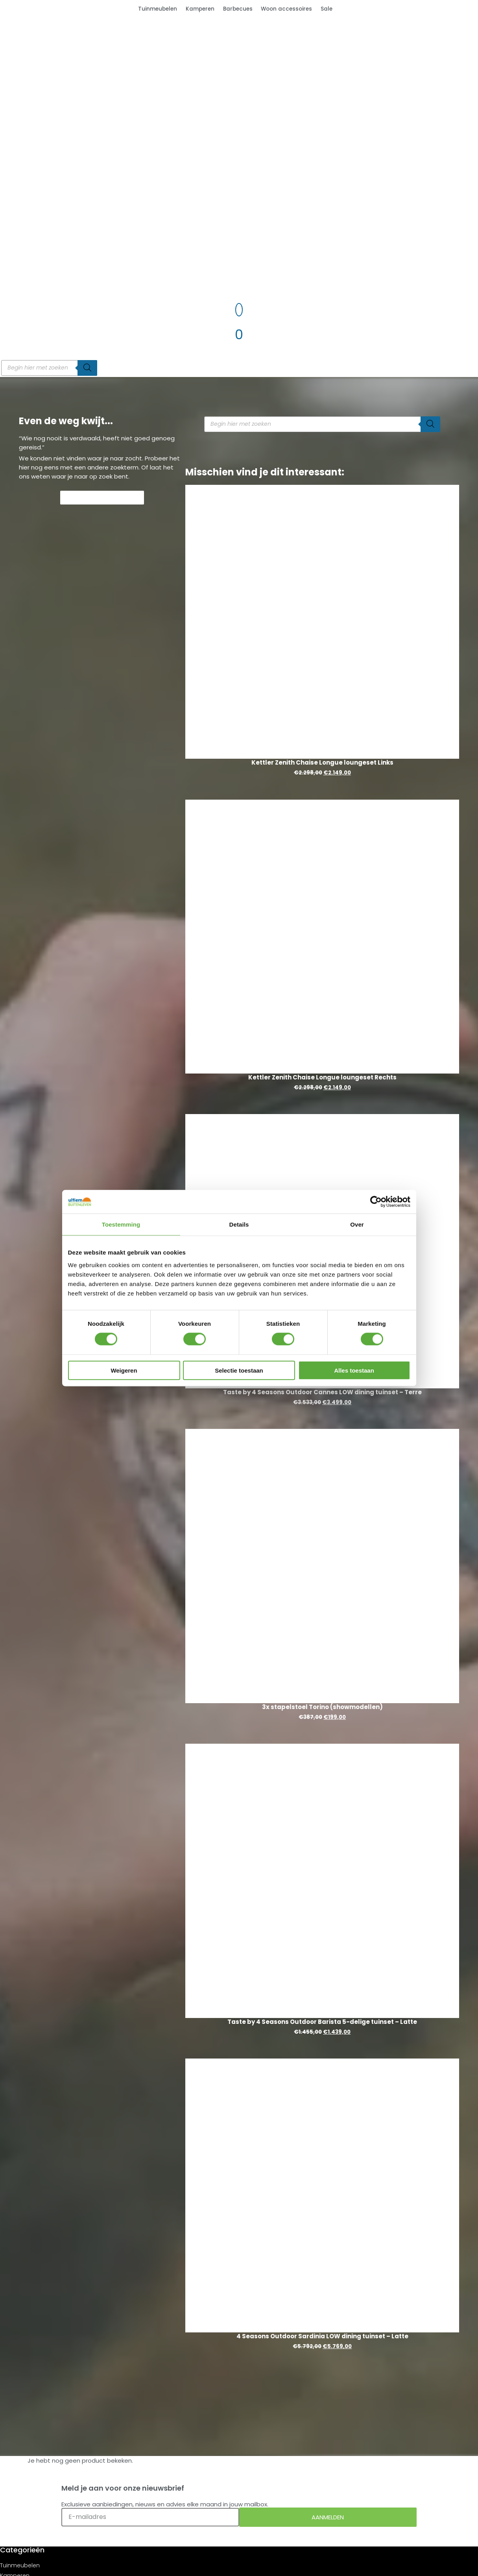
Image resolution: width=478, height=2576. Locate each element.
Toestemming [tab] (121, 1224)
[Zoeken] (87, 368)
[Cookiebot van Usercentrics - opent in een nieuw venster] (375, 1202)
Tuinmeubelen (157, 9)
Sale (326, 9)
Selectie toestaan (239, 1370)
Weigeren (124, 1370)
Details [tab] (239, 1224)
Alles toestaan (354, 1370)
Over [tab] (357, 1224)
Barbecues (238, 9)
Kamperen (200, 9)
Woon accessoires (286, 9)
